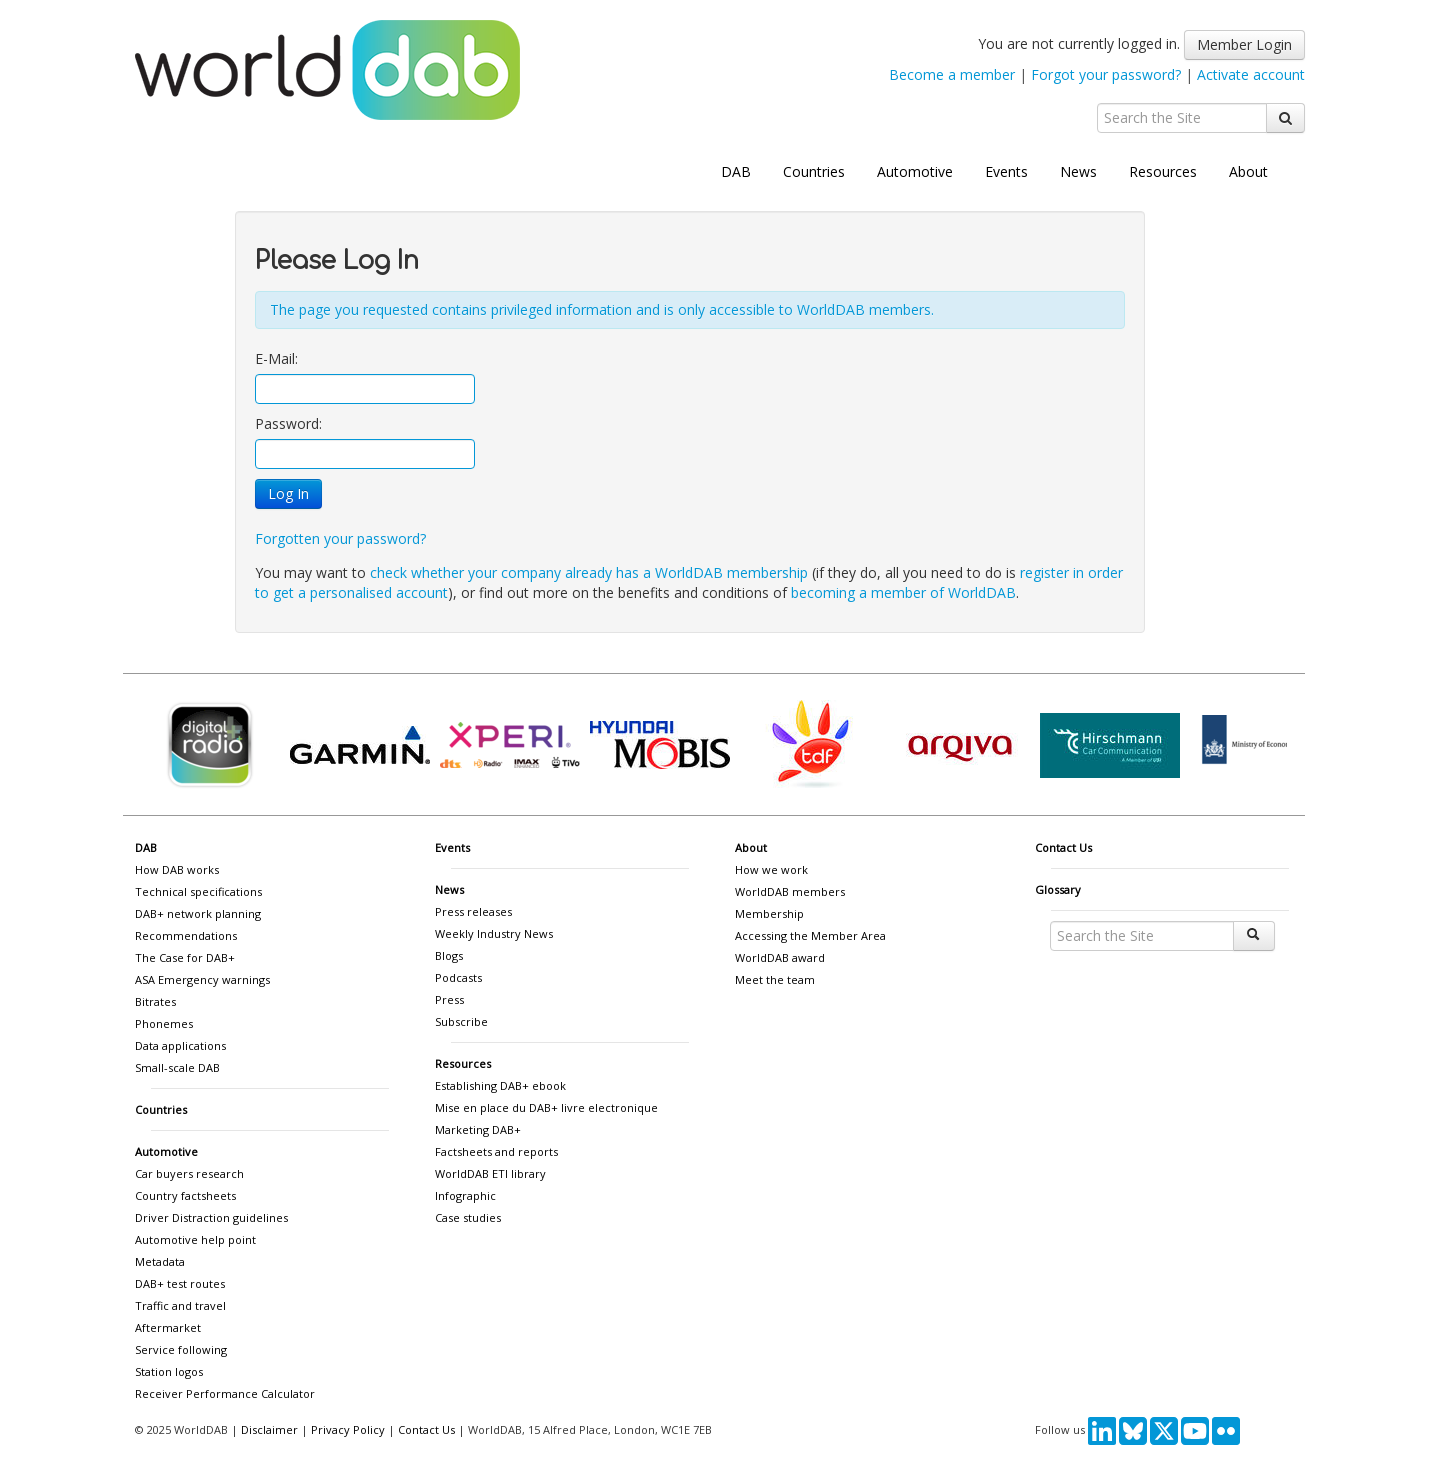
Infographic (465, 1195)
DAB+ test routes (180, 1283)
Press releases (473, 911)
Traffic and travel (180, 1305)
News (1078, 171)
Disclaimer (269, 1429)
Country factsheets (185, 1195)
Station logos (169, 1371)
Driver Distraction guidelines (211, 1217)
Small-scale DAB (177, 1067)
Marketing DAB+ (478, 1129)
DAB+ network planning (198, 913)
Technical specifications (198, 891)
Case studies (468, 1217)
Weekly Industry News (494, 933)
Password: (288, 423)
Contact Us (1063, 847)
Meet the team (775, 979)
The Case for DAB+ (185, 957)
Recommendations (186, 935)
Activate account (1251, 74)
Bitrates (155, 1001)
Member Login (1244, 44)
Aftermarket (168, 1327)
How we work (771, 869)
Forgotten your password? (340, 538)
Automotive (915, 171)
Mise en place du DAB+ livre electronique (546, 1107)
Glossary (1058, 889)
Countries (814, 171)
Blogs (449, 955)
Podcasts (458, 977)
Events (1006, 171)
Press (449, 999)
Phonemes (164, 1023)
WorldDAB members (790, 891)
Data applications (180, 1045)
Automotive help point (195, 1239)
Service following (181, 1349)
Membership (769, 913)
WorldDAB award (780, 957)
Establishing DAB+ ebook (500, 1085)
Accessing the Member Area (810, 935)
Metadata (160, 1261)
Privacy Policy (348, 1429)
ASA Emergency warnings (202, 979)
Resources (1163, 171)
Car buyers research (189, 1173)
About (1248, 171)
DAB (736, 171)
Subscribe (461, 1021)
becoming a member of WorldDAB (903, 592)
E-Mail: (276, 358)
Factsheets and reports (496, 1151)
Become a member (952, 74)
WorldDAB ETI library (490, 1173)
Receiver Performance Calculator (225, 1393)
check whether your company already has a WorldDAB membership (589, 572)
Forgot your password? (1106, 74)
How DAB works (177, 869)
